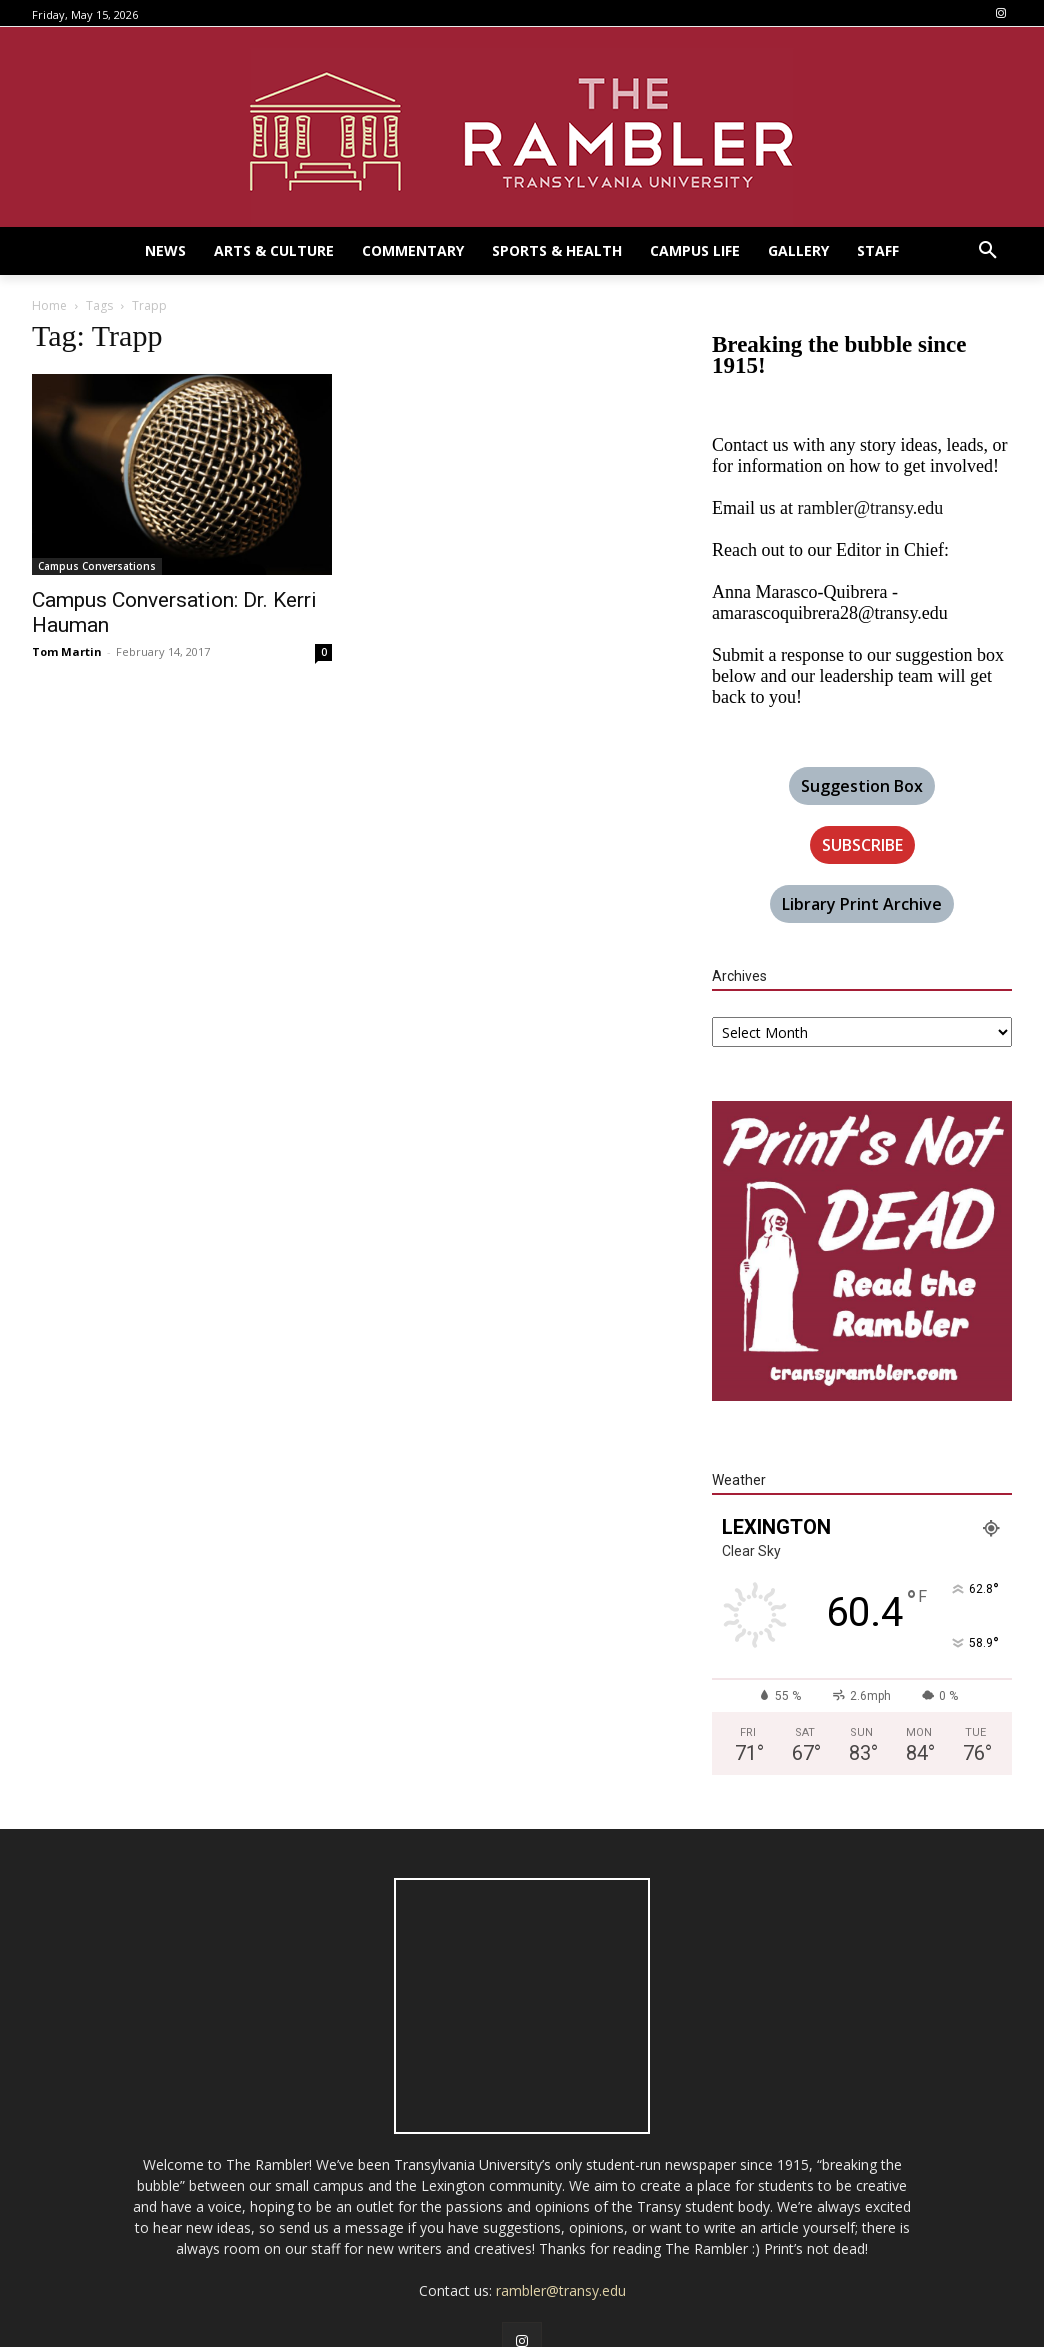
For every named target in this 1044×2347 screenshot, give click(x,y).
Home (49, 305)
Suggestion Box (862, 786)
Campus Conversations (97, 566)
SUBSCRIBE (862, 845)
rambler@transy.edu (870, 508)
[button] (988, 251)
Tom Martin (67, 651)
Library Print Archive (862, 904)
